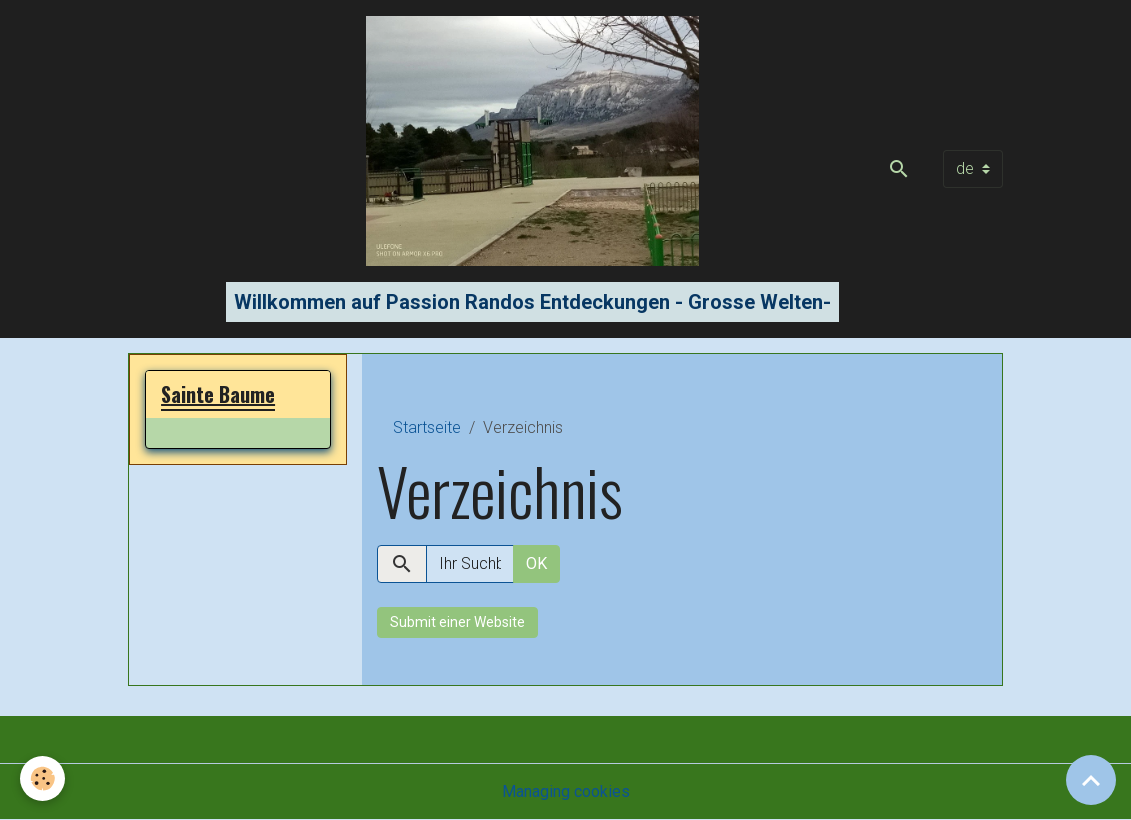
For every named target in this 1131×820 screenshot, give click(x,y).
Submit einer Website (457, 622)
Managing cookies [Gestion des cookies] (566, 791)
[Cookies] (42, 778)
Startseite (427, 427)
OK (536, 563)
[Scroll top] (1091, 780)
